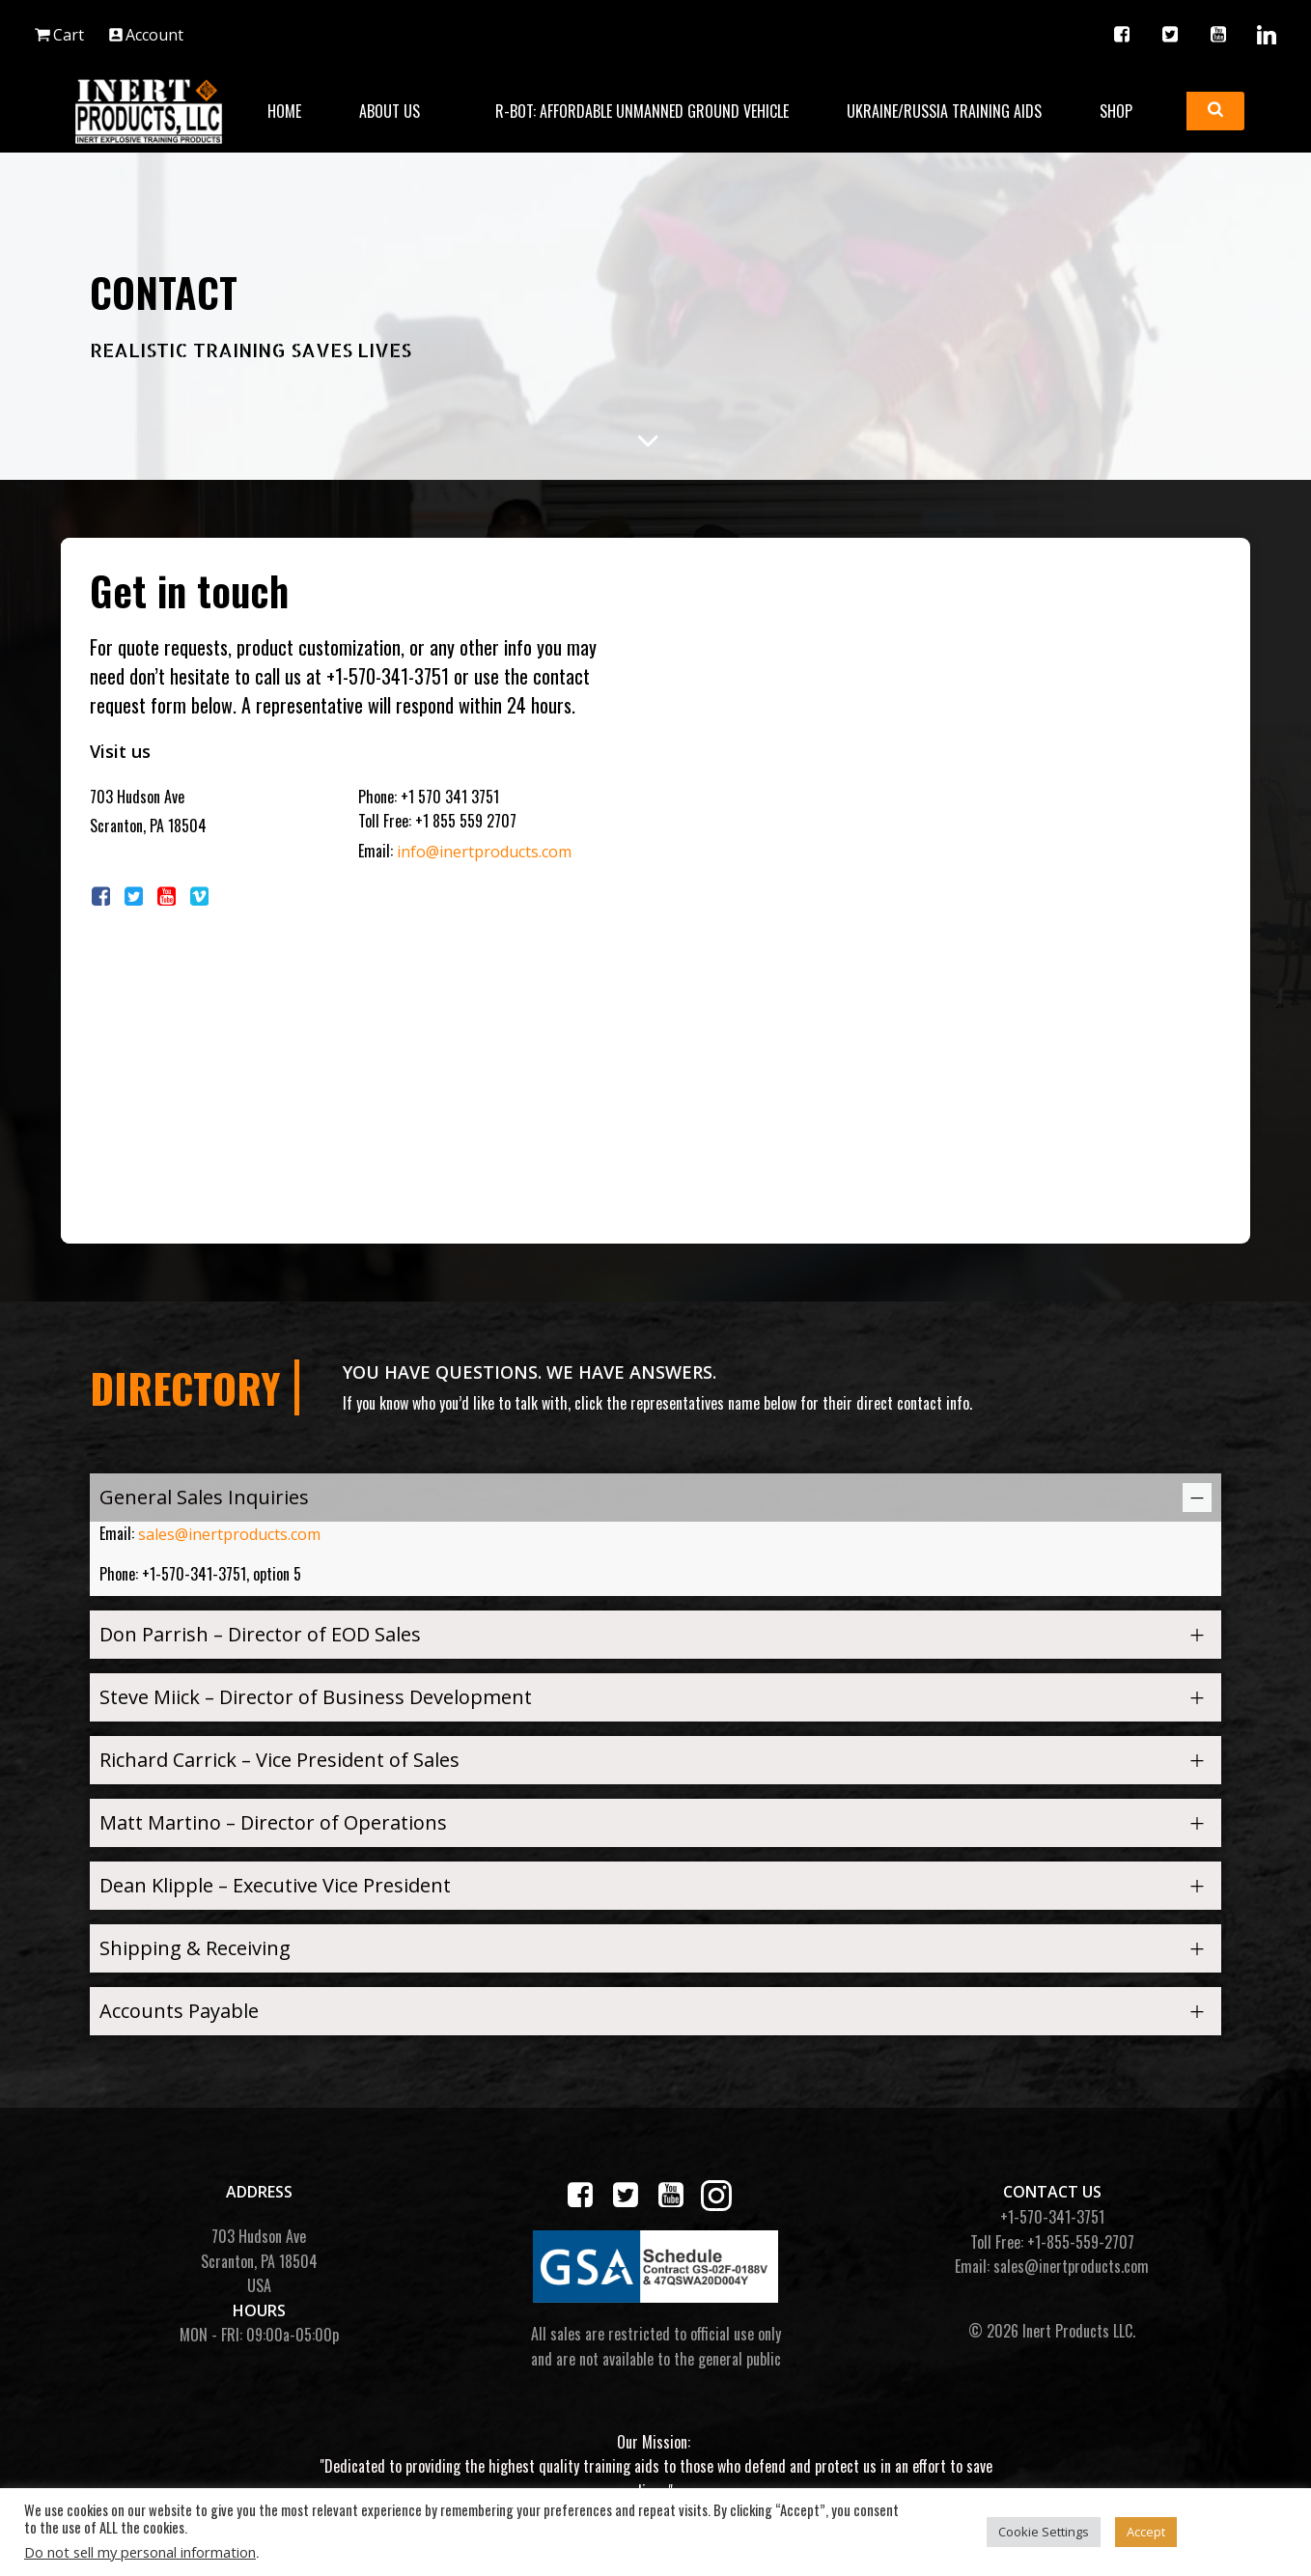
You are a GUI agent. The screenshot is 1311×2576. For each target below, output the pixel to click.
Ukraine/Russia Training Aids (944, 111)
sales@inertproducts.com (229, 1534)
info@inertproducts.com (484, 851)
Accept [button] (1146, 2531)
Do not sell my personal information (140, 2552)
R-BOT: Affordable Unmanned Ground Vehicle (642, 111)
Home (284, 111)
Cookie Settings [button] (1043, 2531)
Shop (1125, 111)
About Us (398, 111)
